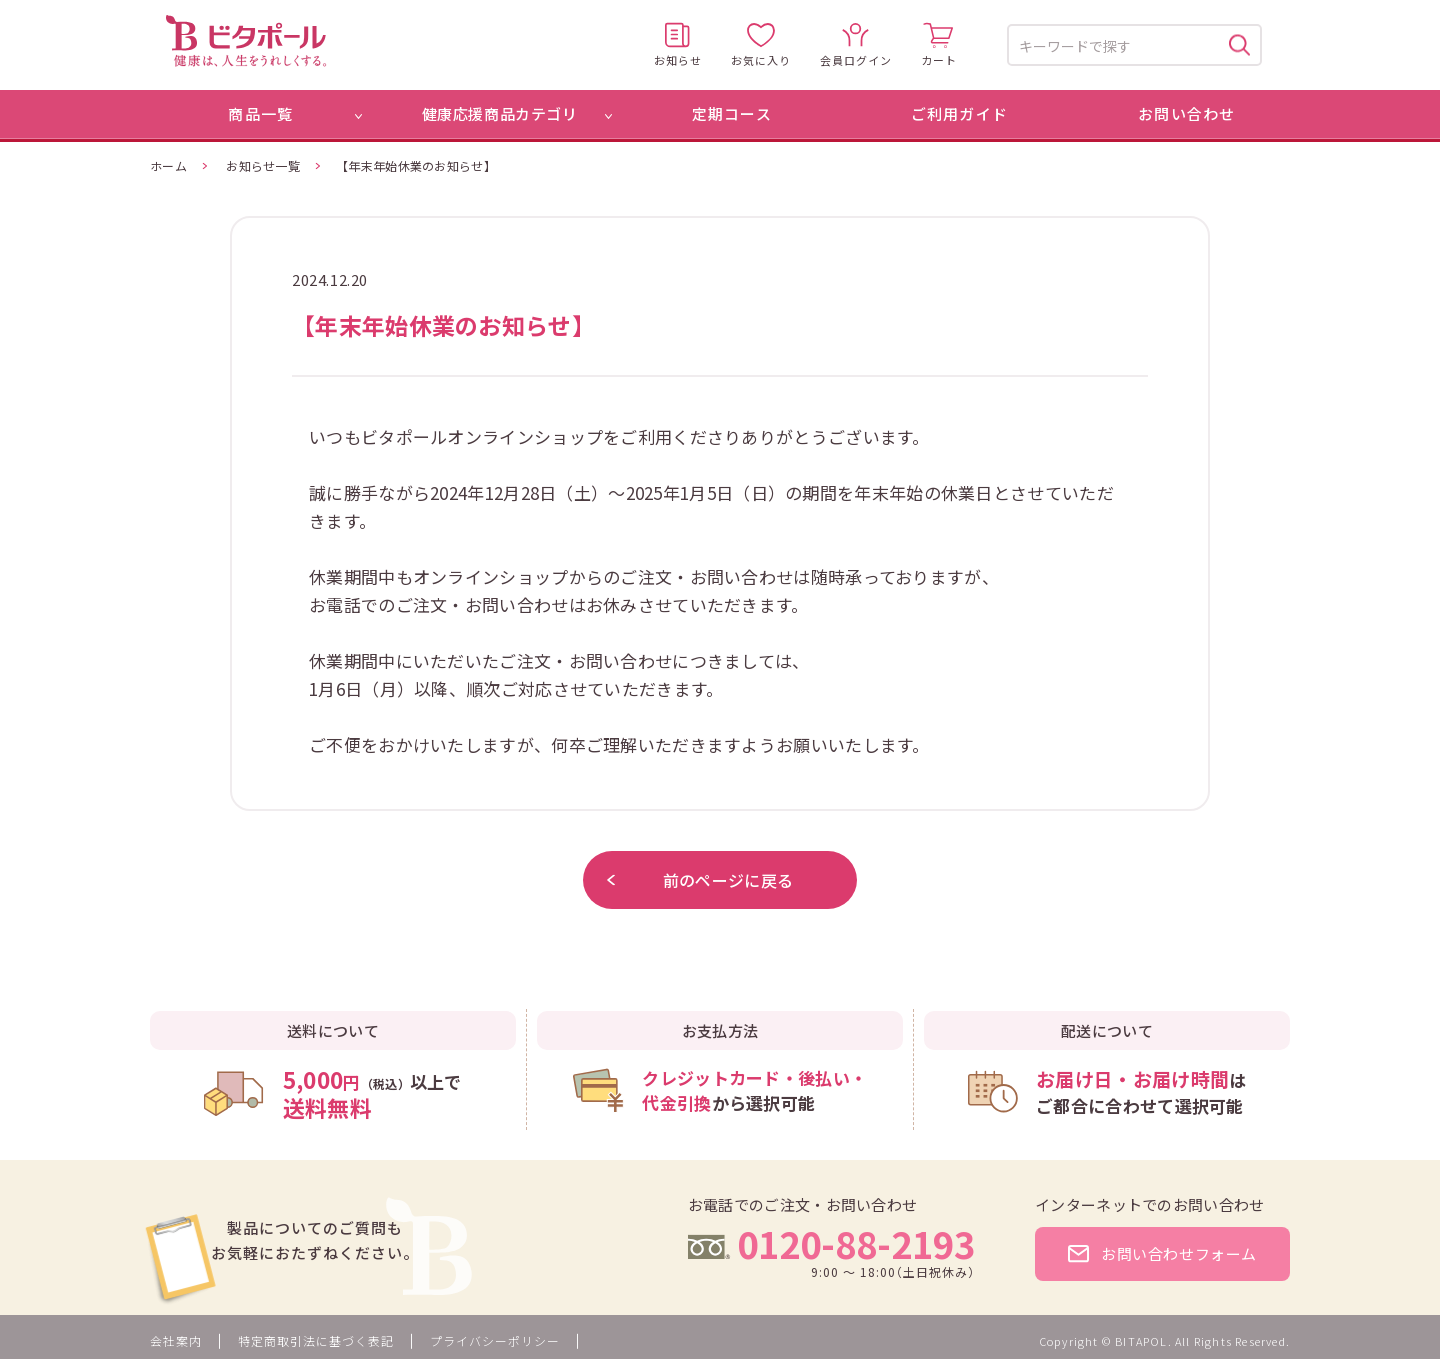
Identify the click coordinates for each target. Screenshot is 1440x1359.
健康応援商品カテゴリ (500, 113)
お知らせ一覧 (263, 165)
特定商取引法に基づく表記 (316, 1340)
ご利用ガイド (959, 113)
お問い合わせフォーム (1162, 1253)
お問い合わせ (1186, 113)
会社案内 (176, 1340)
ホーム (168, 165)
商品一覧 (260, 113)
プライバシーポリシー (495, 1340)
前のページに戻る (700, 880)
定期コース (732, 113)
